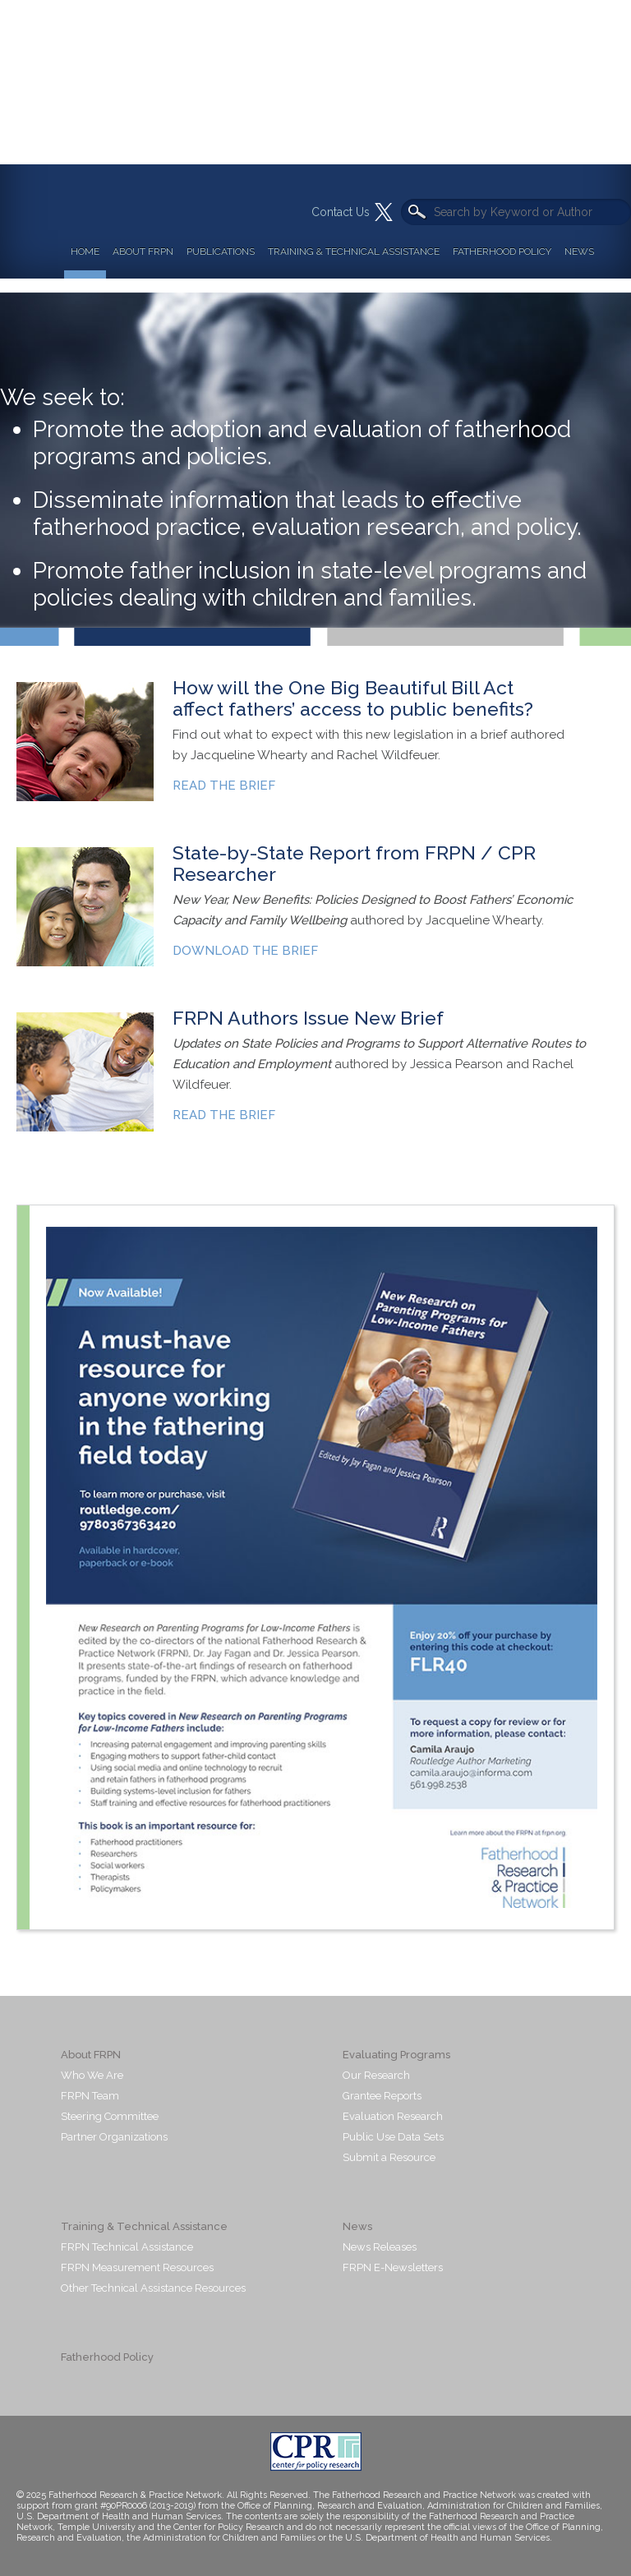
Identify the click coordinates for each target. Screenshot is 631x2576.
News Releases (380, 2247)
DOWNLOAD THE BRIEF (245, 950)
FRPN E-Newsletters (393, 2267)
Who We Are (92, 2075)
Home (85, 251)
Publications (221, 251)
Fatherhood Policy (502, 251)
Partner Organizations (114, 2137)
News (579, 251)
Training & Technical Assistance (354, 251)
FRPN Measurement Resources (137, 2267)
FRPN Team (90, 2096)
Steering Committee (110, 2116)
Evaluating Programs (396, 2054)
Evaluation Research (393, 2116)
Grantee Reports (382, 2096)
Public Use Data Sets (393, 2137)
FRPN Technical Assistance (127, 2247)
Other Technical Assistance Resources (153, 2288)
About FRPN (143, 251)
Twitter (384, 212)
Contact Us (340, 212)
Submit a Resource (389, 2157)
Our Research (376, 2075)
